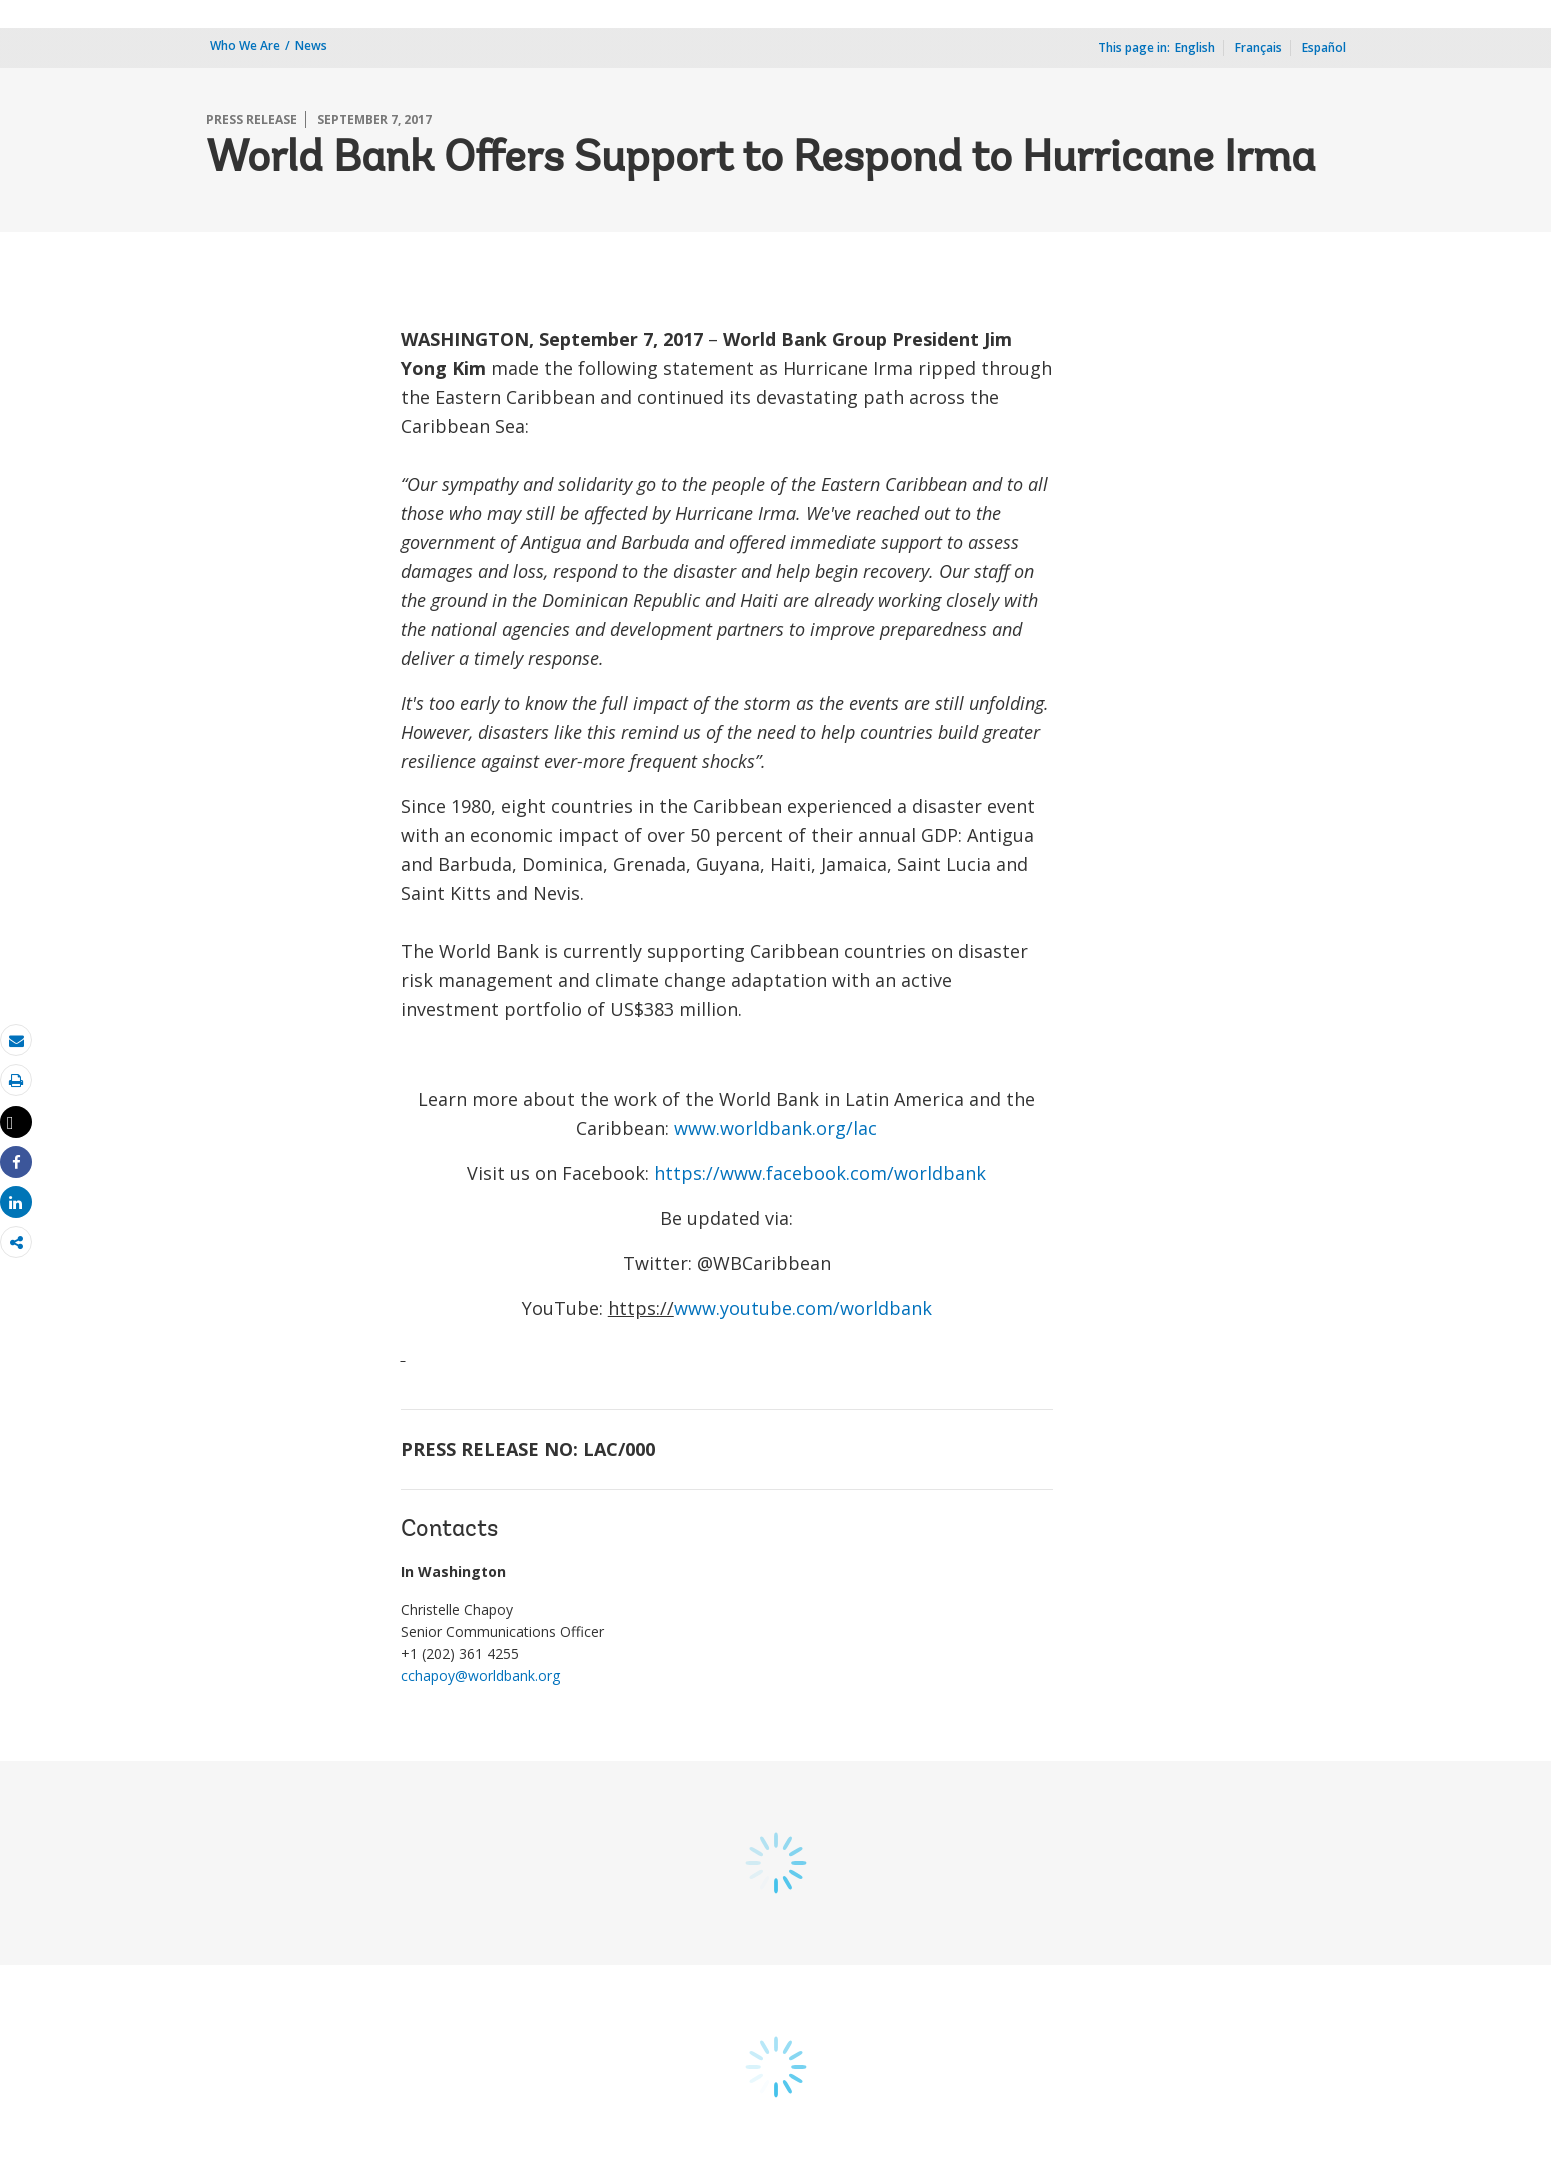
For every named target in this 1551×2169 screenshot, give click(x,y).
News (311, 45)
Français (1258, 47)
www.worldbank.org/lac (775, 1128)
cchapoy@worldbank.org (480, 1675)
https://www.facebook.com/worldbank (820, 1173)
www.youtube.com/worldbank (803, 1308)
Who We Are (245, 45)
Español (1324, 47)
